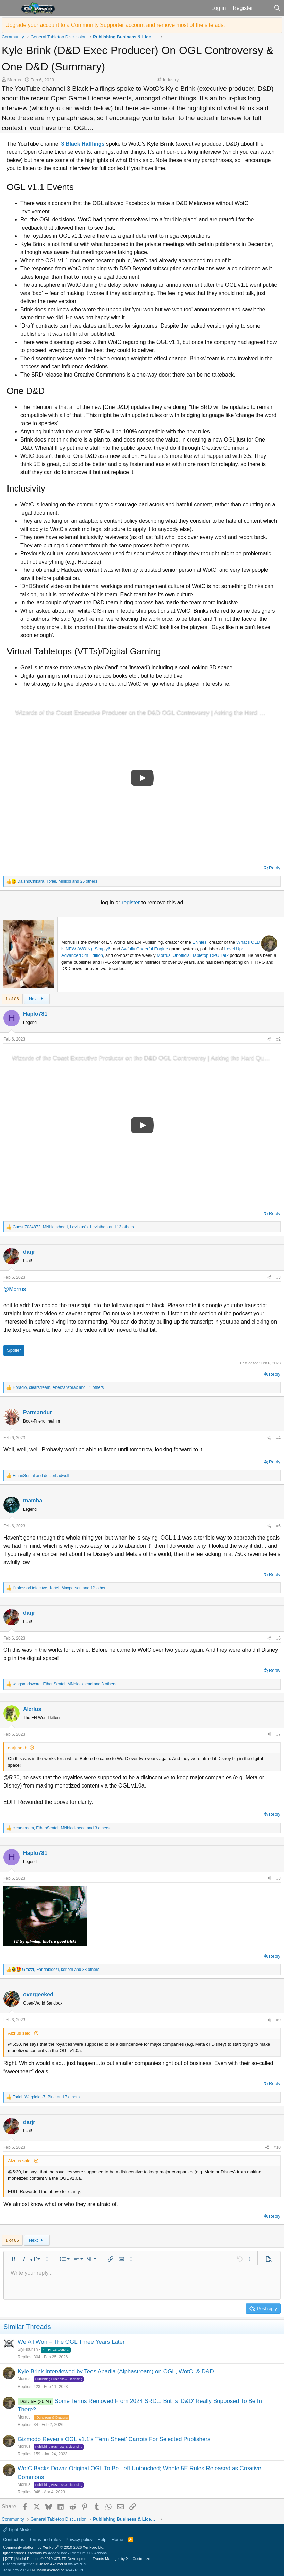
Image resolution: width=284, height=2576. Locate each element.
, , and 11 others (58, 1387)
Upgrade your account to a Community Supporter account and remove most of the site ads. (115, 25)
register (131, 902)
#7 (278, 1734)
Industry (171, 79)
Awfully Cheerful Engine (144, 948)
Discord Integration (18, 2564)
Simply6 (102, 948)
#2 (278, 1039)
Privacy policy (79, 2539)
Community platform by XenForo (53, 2547)
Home (117, 2539)
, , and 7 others (46, 2097)
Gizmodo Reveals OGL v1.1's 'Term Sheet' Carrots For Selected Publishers (114, 2439)
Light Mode (17, 2529)
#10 (277, 2147)
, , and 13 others (73, 1227)
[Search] (277, 8)
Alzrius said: (20, 2033)
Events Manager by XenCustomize (121, 2559)
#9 (278, 2019)
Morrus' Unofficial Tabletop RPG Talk (193, 955)
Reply (274, 867)
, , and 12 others (60, 1587)
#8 (278, 1878)
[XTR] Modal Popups (47, 2559)
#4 (278, 1437)
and (41, 1475)
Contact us (13, 2539)
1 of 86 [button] (12, 998)
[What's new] (263, 8)
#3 (278, 1277)
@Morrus (14, 1289)
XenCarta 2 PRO (17, 2570)
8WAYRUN (77, 2564)
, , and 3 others (64, 1684)
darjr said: (17, 1747)
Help (102, 2539)
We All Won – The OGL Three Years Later (71, 2342)
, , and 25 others (57, 881)
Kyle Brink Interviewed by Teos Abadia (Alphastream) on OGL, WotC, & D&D (116, 2371)
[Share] (269, 1039)
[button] (9, 8)
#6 (278, 1638)
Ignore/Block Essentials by (55, 2553)
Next (37, 998)
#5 (278, 1526)
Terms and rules (45, 2539)
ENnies (200, 942)
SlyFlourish (28, 2349)
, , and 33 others (60, 1969)
